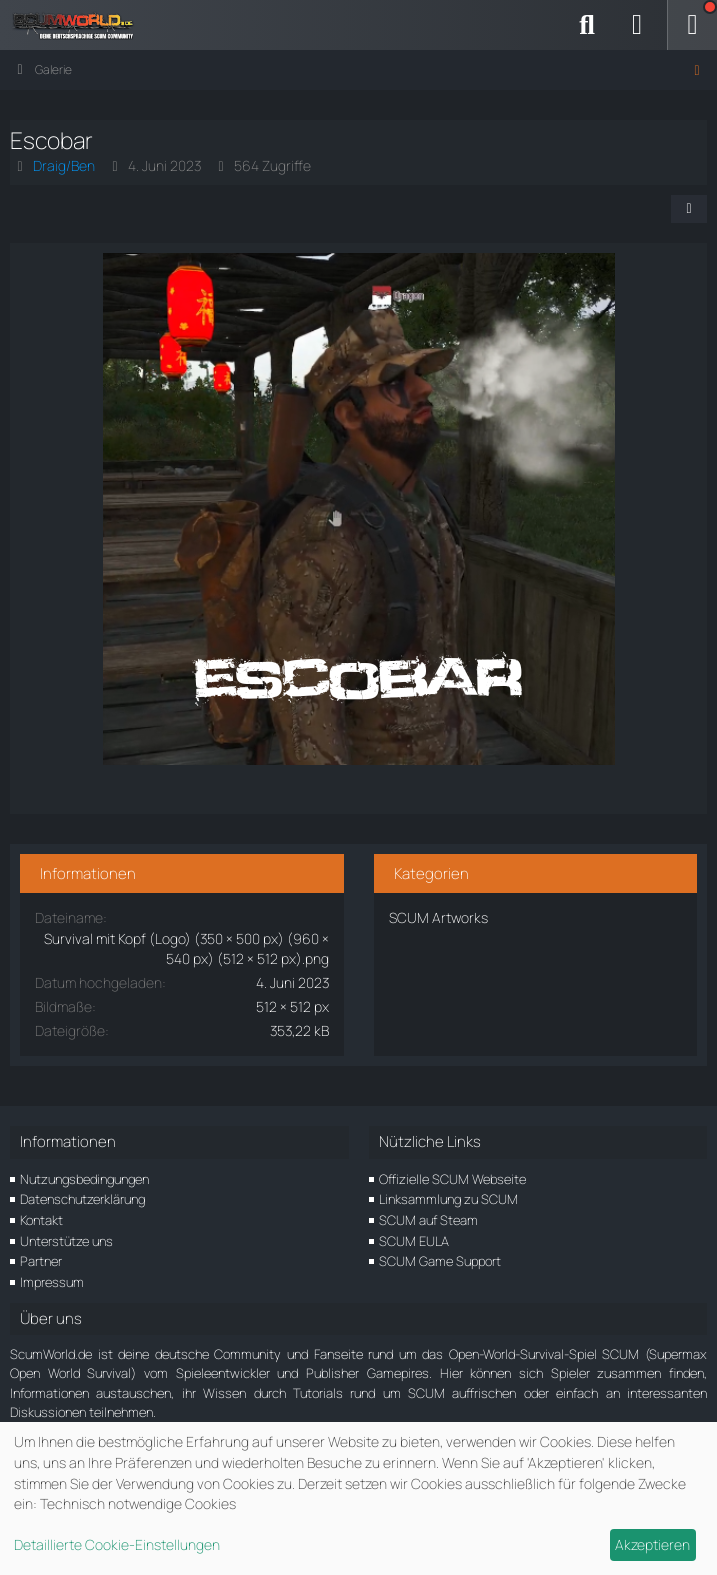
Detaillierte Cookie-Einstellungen (117, 1544)
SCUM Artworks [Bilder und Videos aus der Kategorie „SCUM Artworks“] (438, 917)
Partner (41, 1261)
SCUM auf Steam (428, 1220)
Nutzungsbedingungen (84, 1179)
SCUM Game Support (440, 1261)
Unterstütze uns (66, 1241)
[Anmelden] (637, 25)
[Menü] (692, 25)
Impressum (52, 1282)
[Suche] (587, 25)
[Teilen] (689, 209)
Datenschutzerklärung (82, 1199)
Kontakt (41, 1220)
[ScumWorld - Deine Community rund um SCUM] (80, 25)
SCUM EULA (414, 1241)
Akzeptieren (652, 1544)
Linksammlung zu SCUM (448, 1199)
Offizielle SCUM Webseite (452, 1179)
